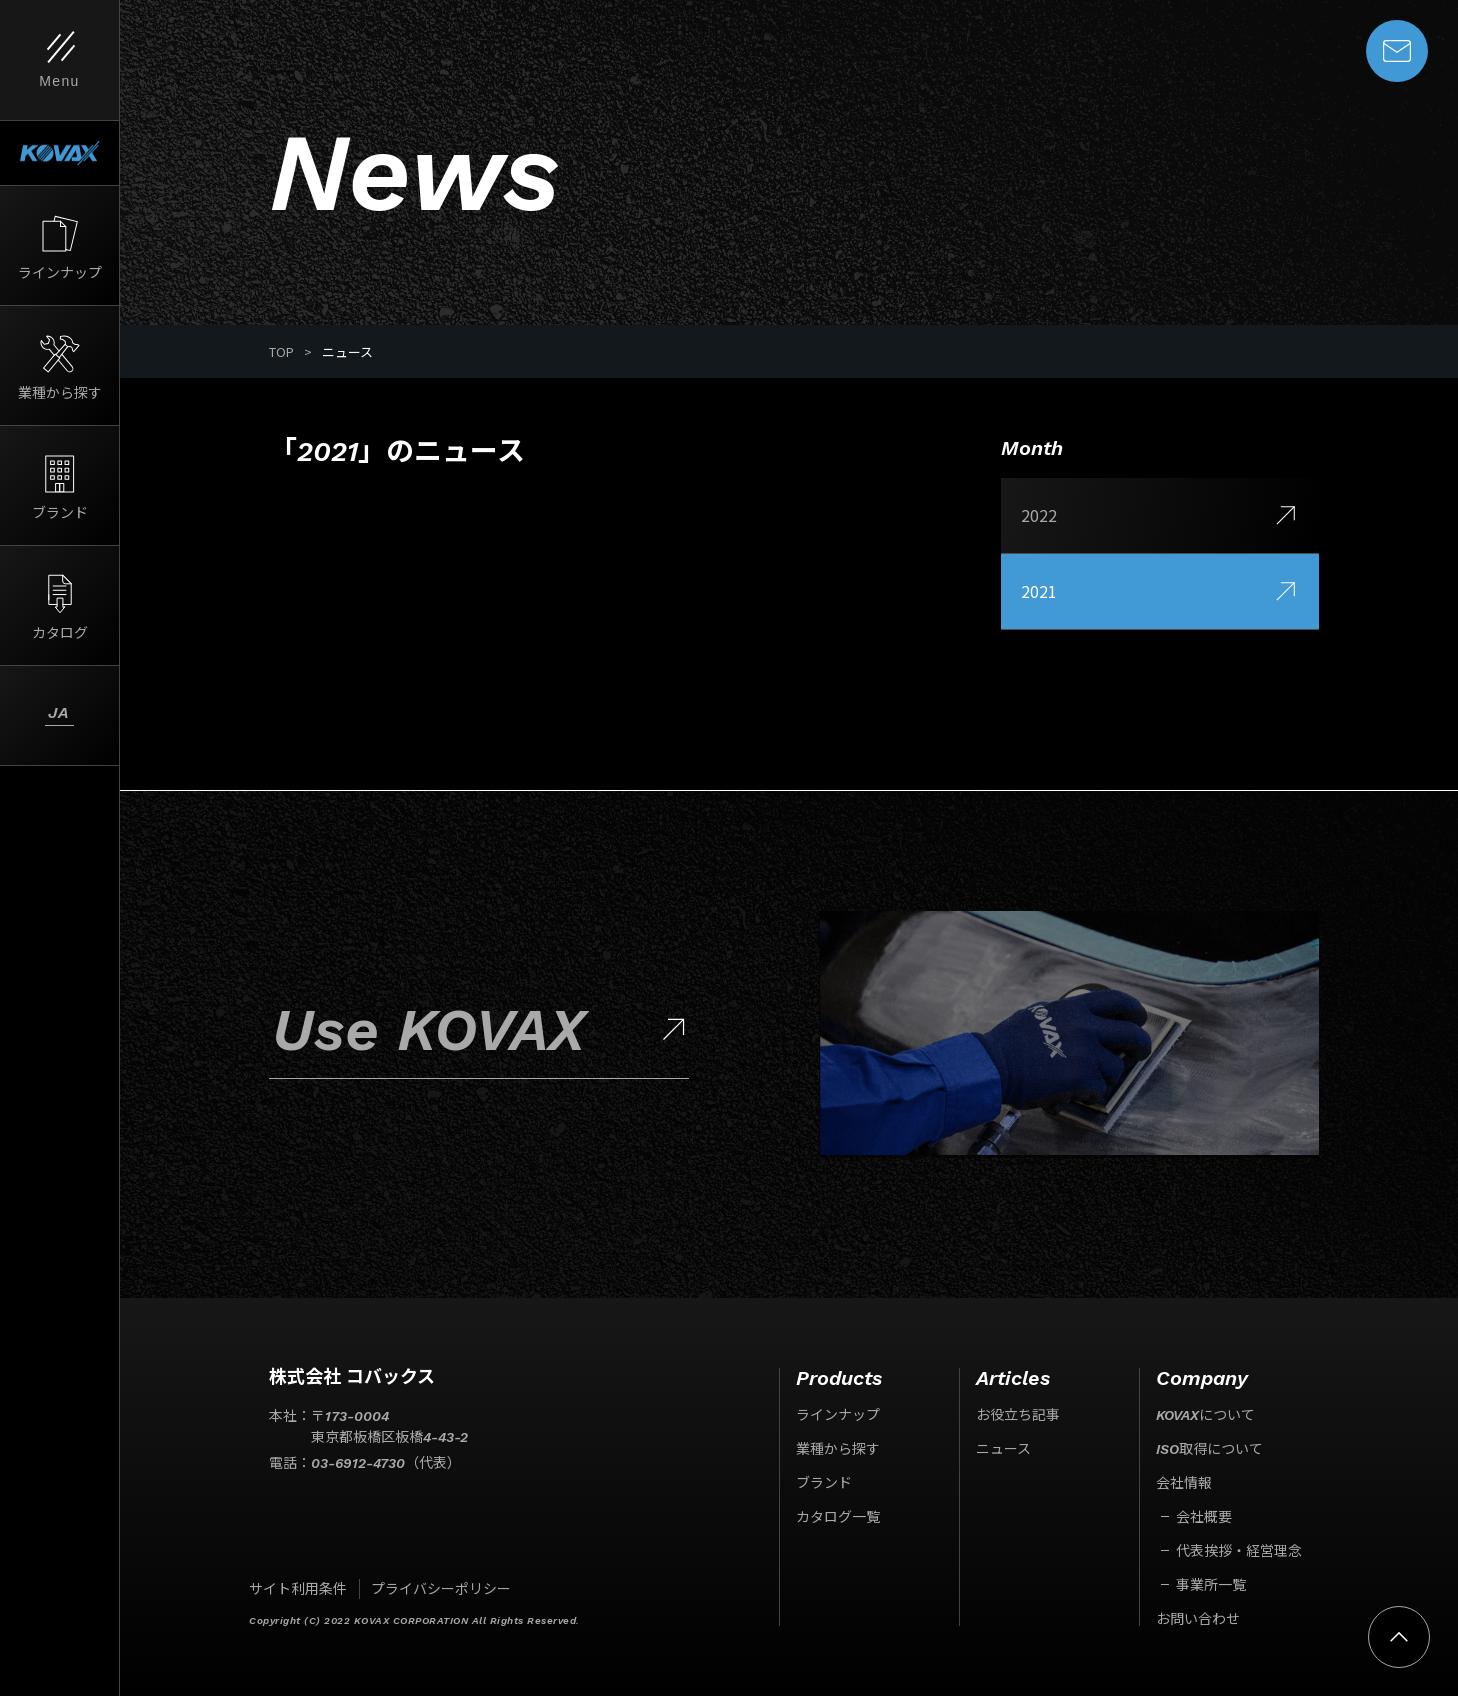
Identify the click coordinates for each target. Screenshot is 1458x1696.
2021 (1160, 592)
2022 (1160, 516)
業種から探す (838, 1449)
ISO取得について (1209, 1449)
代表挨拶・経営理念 (1239, 1551)
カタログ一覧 (838, 1517)
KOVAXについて (1205, 1415)
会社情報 (1184, 1483)
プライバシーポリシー (441, 1589)
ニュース (1003, 1449)
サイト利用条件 (298, 1589)
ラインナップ (838, 1415)
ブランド (824, 1483)
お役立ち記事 (1018, 1415)
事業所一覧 (1211, 1585)
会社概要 (1204, 1517)
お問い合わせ (1198, 1619)
